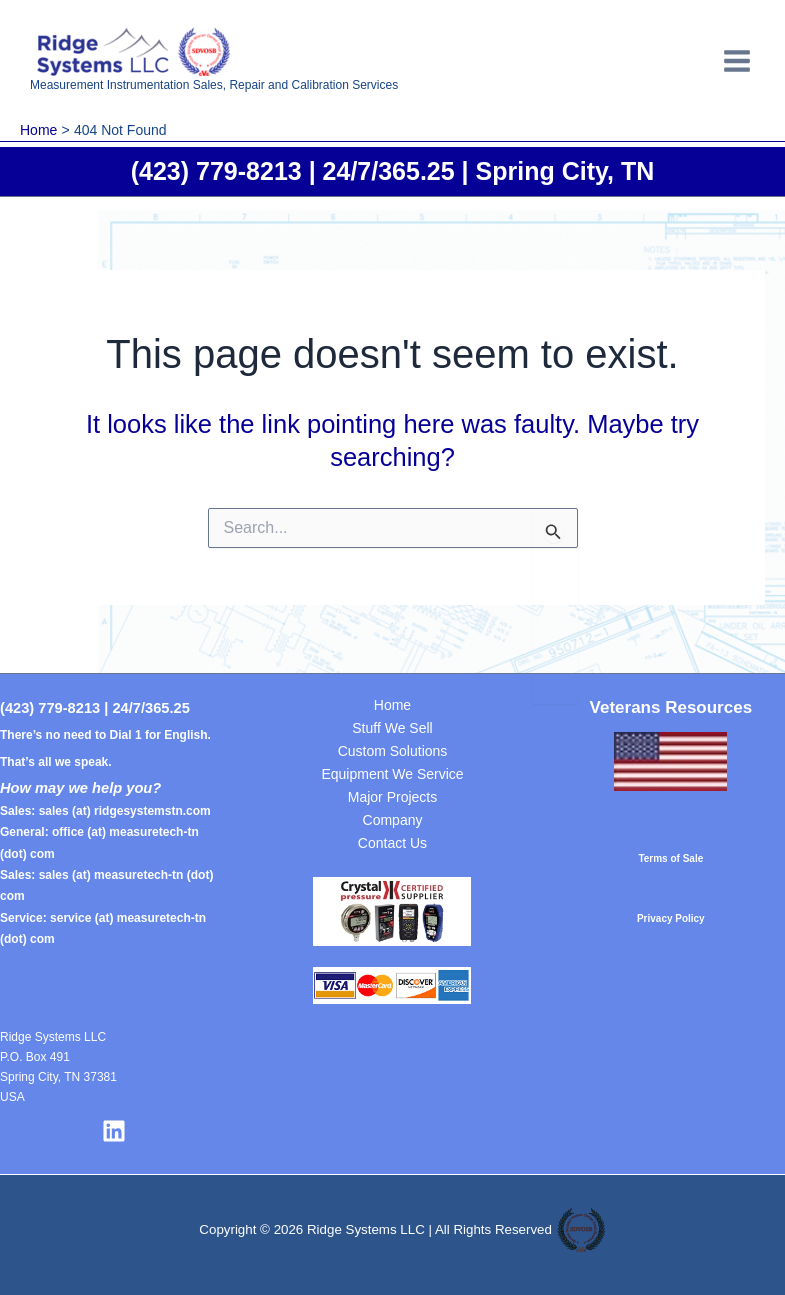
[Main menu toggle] (738, 61)
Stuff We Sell (392, 728)
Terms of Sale (670, 858)
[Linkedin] (114, 1131)
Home (392, 705)
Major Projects (392, 797)
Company (393, 820)
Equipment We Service (392, 774)
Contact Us (392, 843)
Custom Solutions (393, 751)
